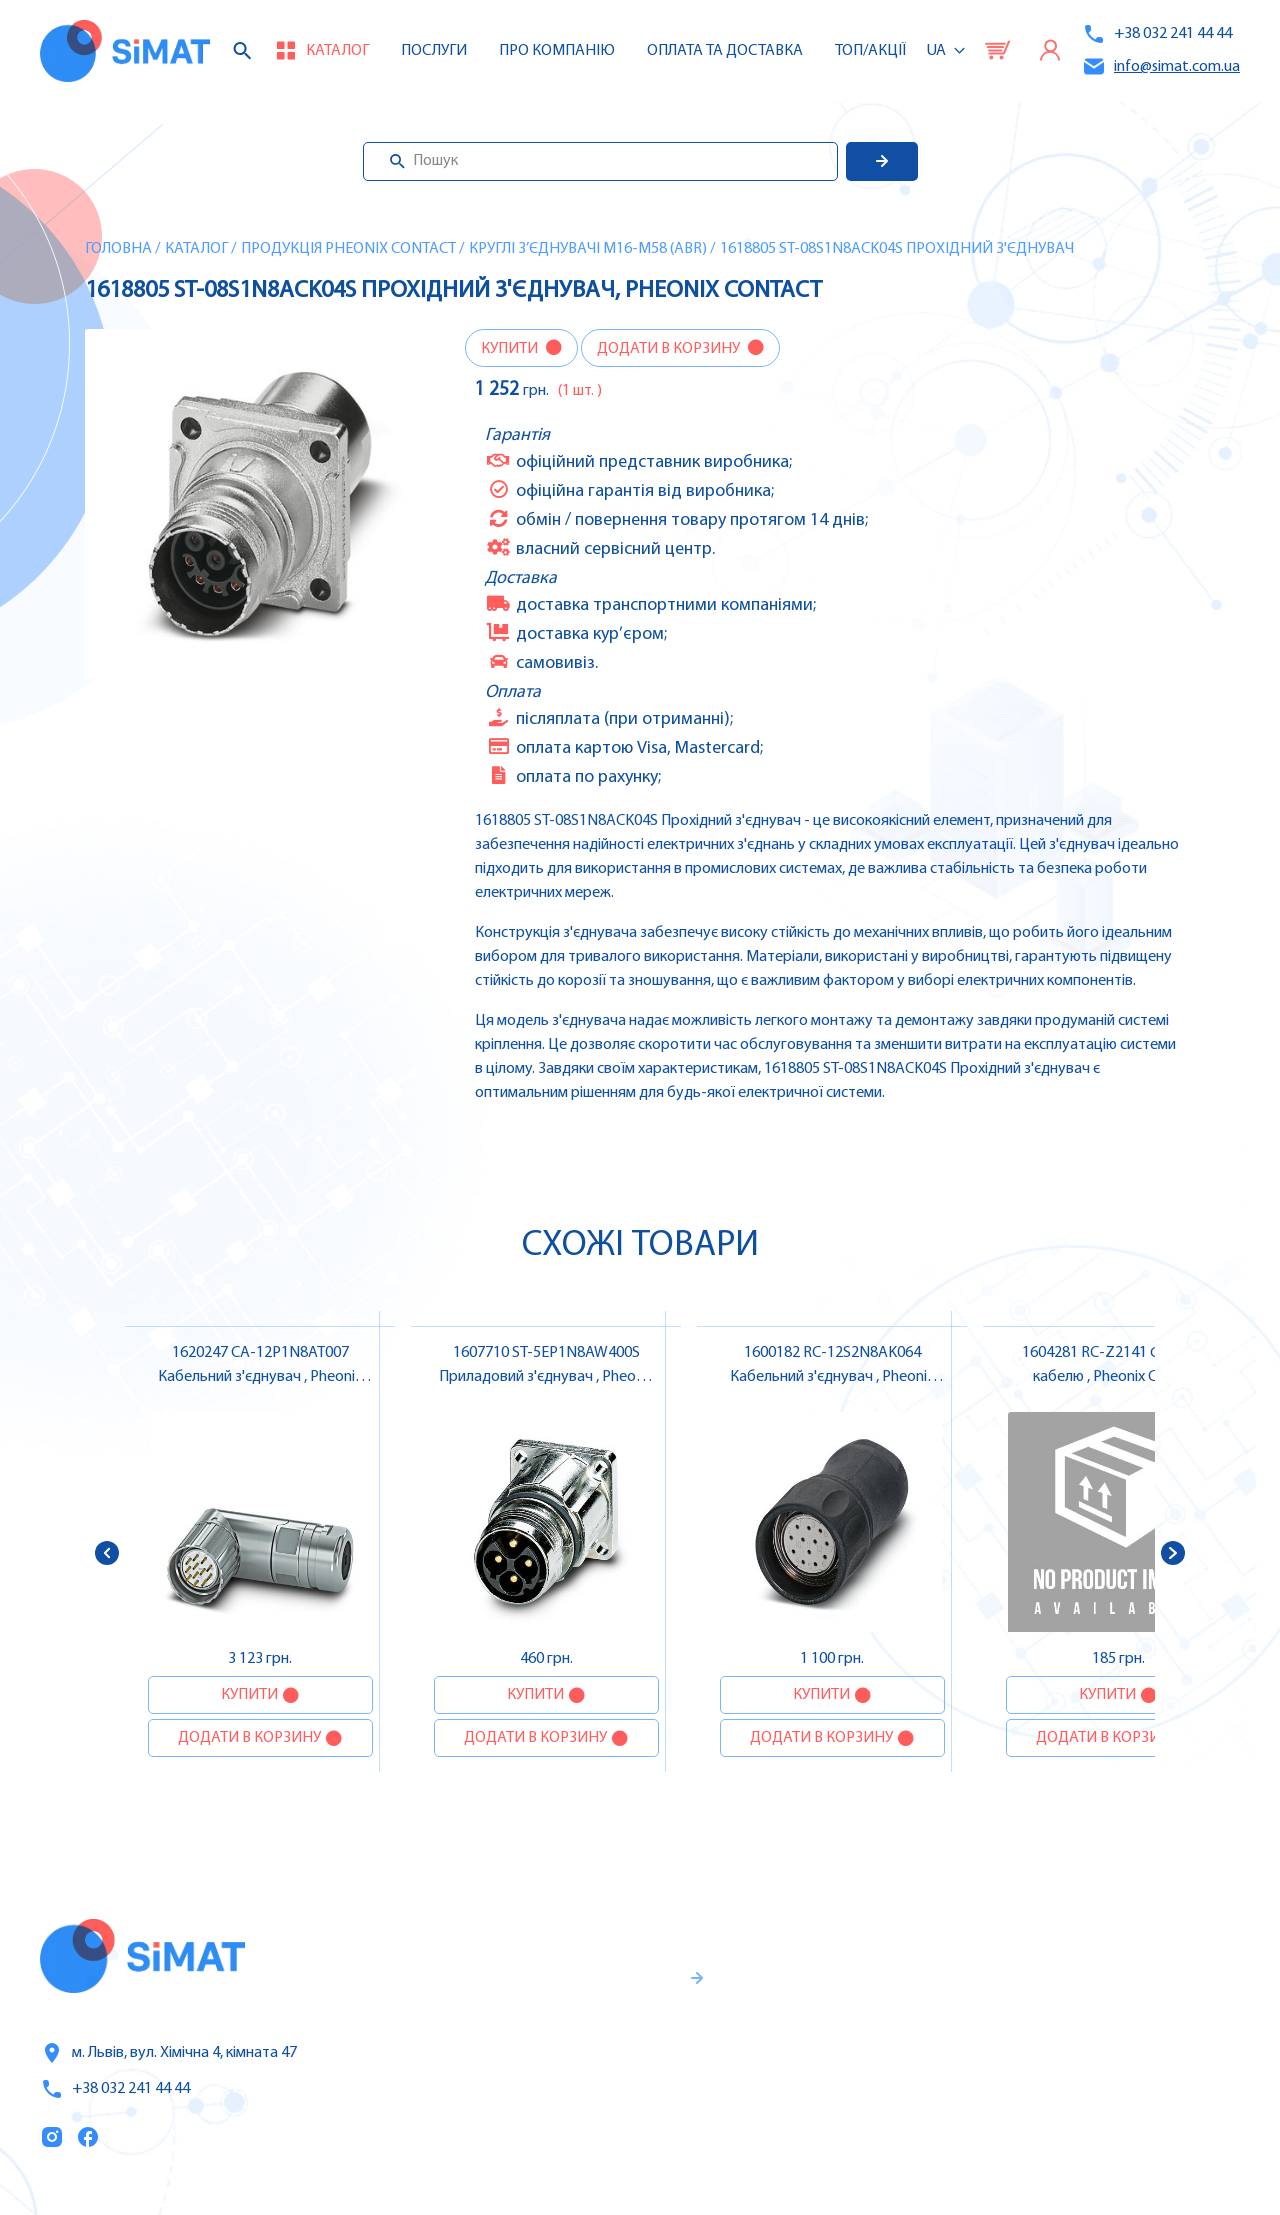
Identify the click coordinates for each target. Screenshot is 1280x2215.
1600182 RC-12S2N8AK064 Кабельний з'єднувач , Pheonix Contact (832, 1377)
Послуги (434, 51)
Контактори (1095, 2072)
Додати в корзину (670, 349)
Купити (511, 349)
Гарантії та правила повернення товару (586, 2055)
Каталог (196, 249)
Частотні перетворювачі (1144, 1988)
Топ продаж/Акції (873, 2115)
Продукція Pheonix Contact (348, 249)
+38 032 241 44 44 (1157, 34)
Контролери (1096, 1946)
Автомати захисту (1121, 2030)
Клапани (1083, 2156)
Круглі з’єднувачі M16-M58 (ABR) (588, 249)
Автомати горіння (1118, 2114)
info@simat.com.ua (1161, 66)
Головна (118, 249)
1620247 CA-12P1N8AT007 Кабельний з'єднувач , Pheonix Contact (260, 1377)
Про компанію (862, 2031)
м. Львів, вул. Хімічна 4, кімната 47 (168, 2053)
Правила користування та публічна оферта (564, 2121)
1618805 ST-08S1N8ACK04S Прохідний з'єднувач (897, 249)
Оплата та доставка (725, 51)
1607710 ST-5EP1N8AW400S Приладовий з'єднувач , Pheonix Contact (546, 1377)
